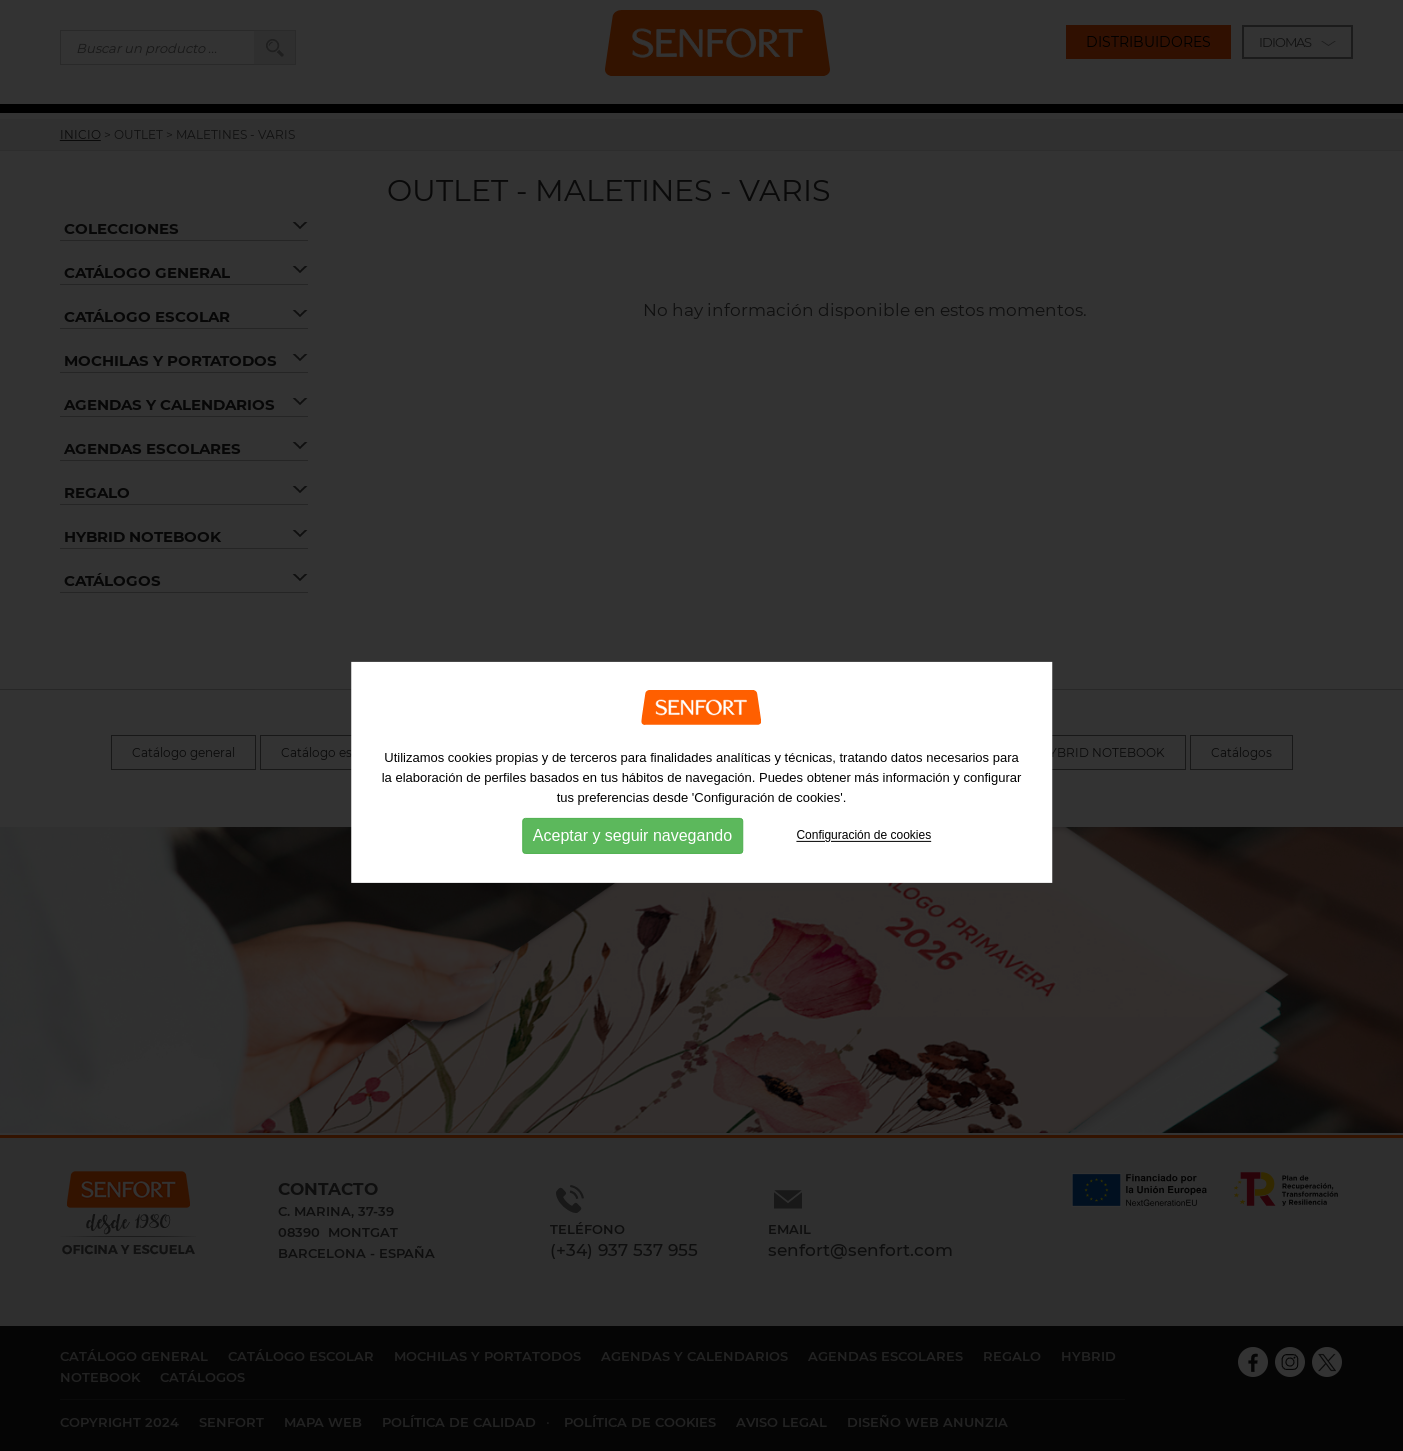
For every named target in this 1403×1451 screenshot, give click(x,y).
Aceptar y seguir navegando (632, 871)
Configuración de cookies (863, 871)
